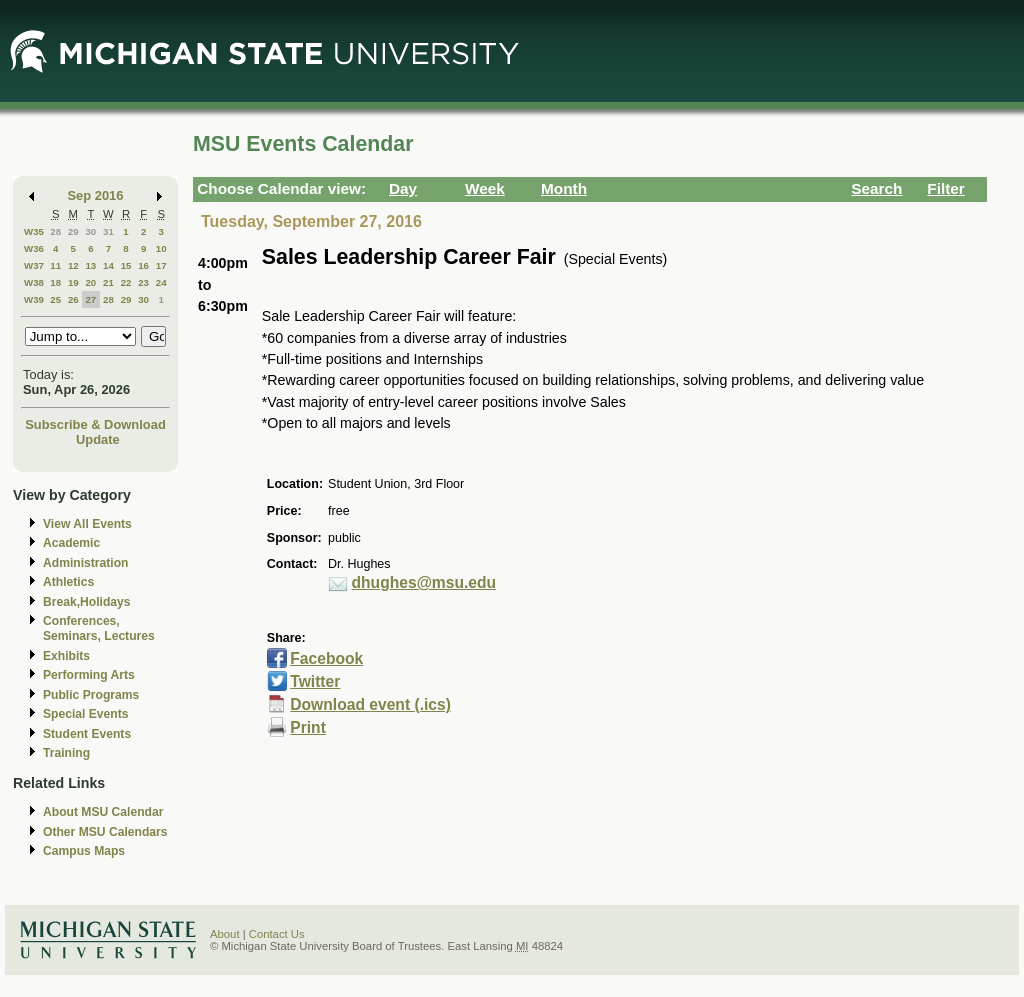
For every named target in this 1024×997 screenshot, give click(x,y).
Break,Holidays (87, 602)
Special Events (85, 714)
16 (143, 265)
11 (55, 265)
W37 (34, 265)
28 (55, 231)
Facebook (326, 658)
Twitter (315, 681)
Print (308, 727)
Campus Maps (84, 851)
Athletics (68, 582)
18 (55, 282)
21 (108, 282)
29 (73, 231)
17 (161, 265)
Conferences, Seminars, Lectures (99, 628)
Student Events (87, 734)
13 (90, 265)
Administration (85, 563)
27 (90, 299)
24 (161, 282)
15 (126, 265)
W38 (34, 282)
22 (126, 282)
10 (161, 248)
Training (66, 753)
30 (90, 231)
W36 (34, 248)
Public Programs (91, 695)
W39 (34, 299)
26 (73, 299)
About (225, 934)
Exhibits (66, 656)
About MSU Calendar (103, 812)
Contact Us (277, 934)
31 (108, 231)
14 (108, 265)
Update (98, 439)
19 (73, 282)
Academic (71, 543)
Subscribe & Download (95, 424)
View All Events (87, 524)
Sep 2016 (96, 195)
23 (143, 282)
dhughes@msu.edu (424, 582)
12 (73, 265)
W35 (34, 231)
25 (55, 299)
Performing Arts (89, 675)
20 (90, 282)
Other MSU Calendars (105, 832)
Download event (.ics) (370, 704)
